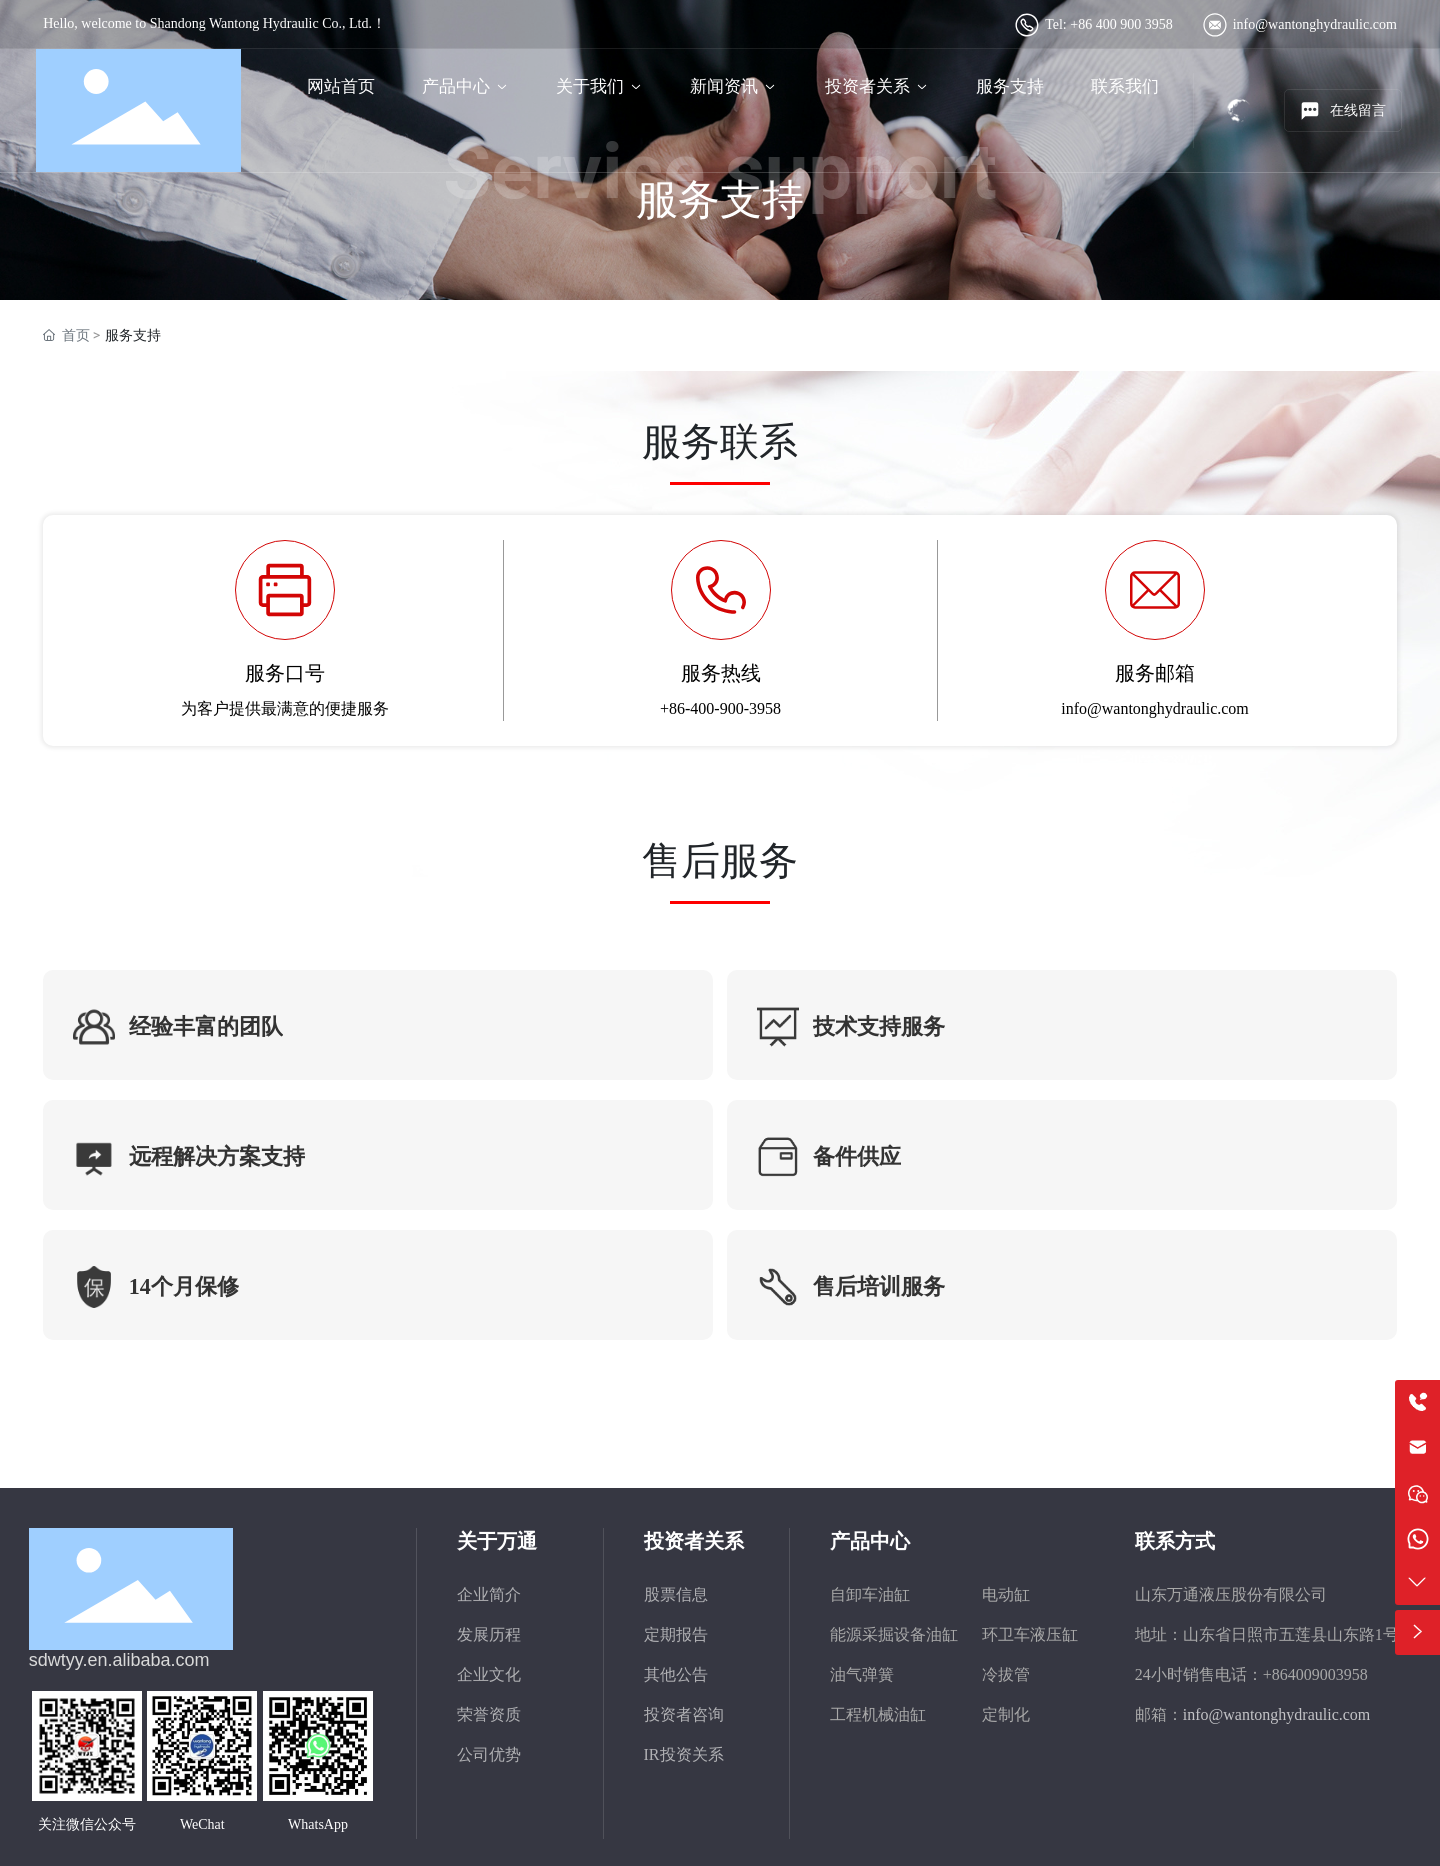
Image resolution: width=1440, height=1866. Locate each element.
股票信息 (676, 1594)
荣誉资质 (489, 1714)
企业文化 (489, 1674)
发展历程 (489, 1634)
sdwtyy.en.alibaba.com (119, 1660)
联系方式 (1175, 1541)
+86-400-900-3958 (720, 708)
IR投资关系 (684, 1754)
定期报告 (676, 1634)
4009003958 (1328, 1674)
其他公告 (676, 1674)
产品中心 (870, 1541)
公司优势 (489, 1754)
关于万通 (497, 1541)
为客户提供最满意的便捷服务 (285, 708)
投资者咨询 (684, 1714)
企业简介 (489, 1594)
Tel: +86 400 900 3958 (1108, 24)
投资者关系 (694, 1541)
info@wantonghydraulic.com (1315, 24)
